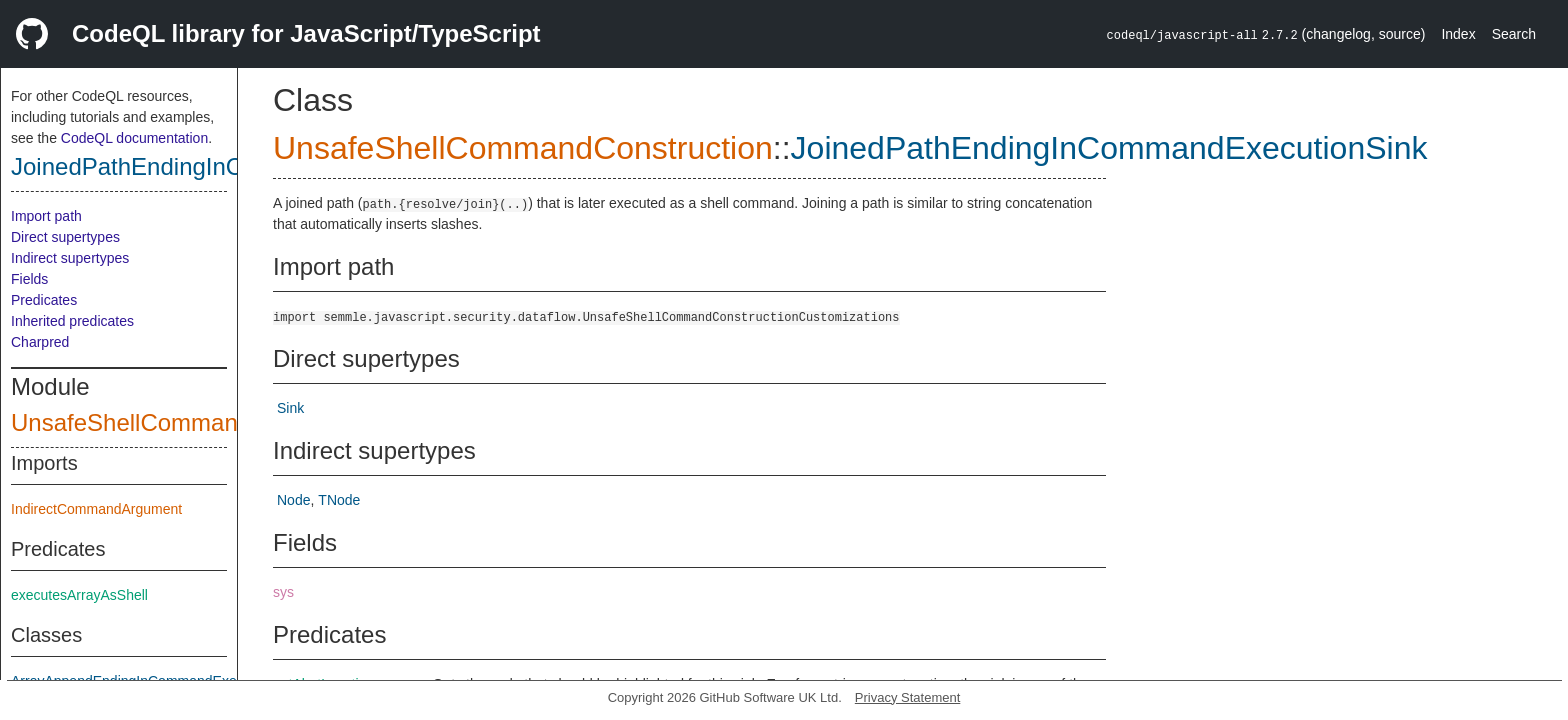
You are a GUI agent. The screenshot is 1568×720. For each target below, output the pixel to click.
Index (1458, 34)
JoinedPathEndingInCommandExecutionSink (1109, 148)
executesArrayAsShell (79, 595)
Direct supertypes (65, 237)
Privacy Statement (908, 697)
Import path (46, 216)
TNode (339, 500)
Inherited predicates (72, 321)
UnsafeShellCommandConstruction (198, 422)
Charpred (40, 342)
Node (293, 500)
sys (283, 592)
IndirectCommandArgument (96, 509)
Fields (29, 279)
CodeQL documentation (134, 138)
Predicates (44, 300)
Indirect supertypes (70, 258)
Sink (290, 408)
